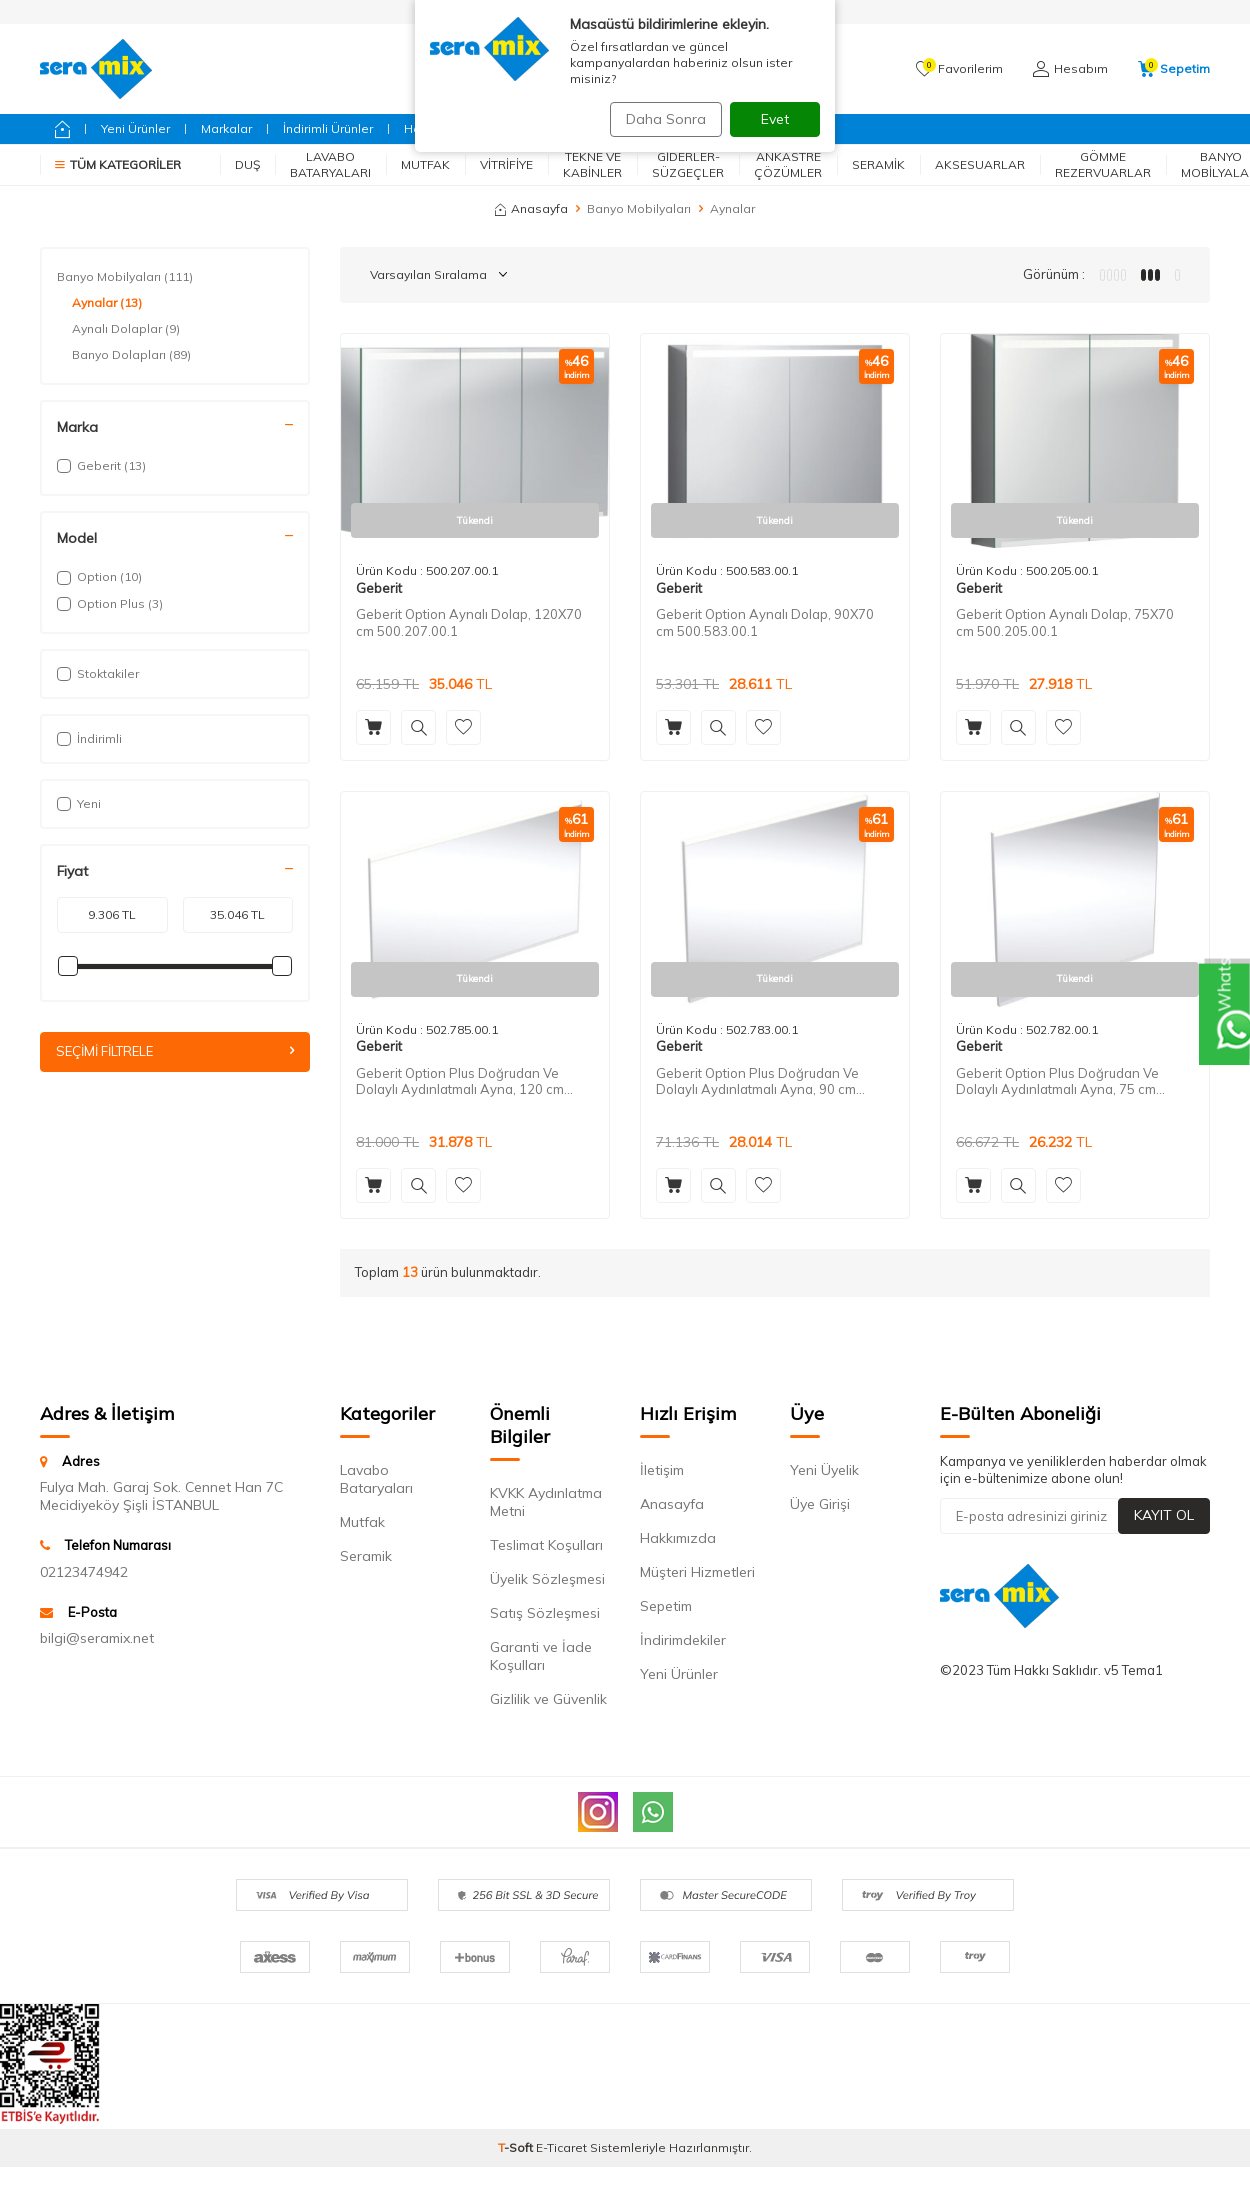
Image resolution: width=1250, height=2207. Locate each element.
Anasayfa (531, 208)
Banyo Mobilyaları (639, 208)
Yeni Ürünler (135, 128)
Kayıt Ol (1164, 1515)
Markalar (226, 128)
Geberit (379, 588)
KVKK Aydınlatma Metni (546, 1502)
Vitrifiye (506, 164)
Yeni (79, 803)
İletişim (662, 1470)
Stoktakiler (98, 673)
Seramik (878, 164)
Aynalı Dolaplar (126, 329)
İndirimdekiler (683, 1640)
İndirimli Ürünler (328, 128)
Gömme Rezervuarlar (1103, 164)
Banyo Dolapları (131, 355)
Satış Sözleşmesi (545, 1613)
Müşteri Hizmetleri (697, 1572)
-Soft (517, 2147)
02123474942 (84, 1572)
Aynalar (107, 303)
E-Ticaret (561, 2147)
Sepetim (666, 1606)
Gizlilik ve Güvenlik (548, 1699)
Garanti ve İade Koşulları (541, 1656)
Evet (775, 119)
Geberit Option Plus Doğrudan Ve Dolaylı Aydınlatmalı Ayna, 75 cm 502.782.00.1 (1057, 1082)
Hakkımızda (678, 1538)
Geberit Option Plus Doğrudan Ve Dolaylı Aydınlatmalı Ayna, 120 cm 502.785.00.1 (460, 1082)
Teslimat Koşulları (546, 1545)
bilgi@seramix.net (97, 1638)
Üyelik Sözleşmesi (547, 1579)
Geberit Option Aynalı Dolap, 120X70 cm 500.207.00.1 (469, 622)
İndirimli (89, 738)
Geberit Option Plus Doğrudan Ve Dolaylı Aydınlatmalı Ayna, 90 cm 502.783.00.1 (757, 1082)
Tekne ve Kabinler (592, 164)
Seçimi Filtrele (175, 1052)
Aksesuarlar (980, 164)
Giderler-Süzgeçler (688, 164)
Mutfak (425, 164)
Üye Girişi (820, 1504)
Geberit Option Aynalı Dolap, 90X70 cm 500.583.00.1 (765, 622)
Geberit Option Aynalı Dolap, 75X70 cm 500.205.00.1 (1065, 622)
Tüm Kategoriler (118, 164)
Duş (247, 164)
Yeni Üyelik (824, 1470)
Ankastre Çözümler (788, 164)
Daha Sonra (659, 119)
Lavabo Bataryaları (330, 164)
